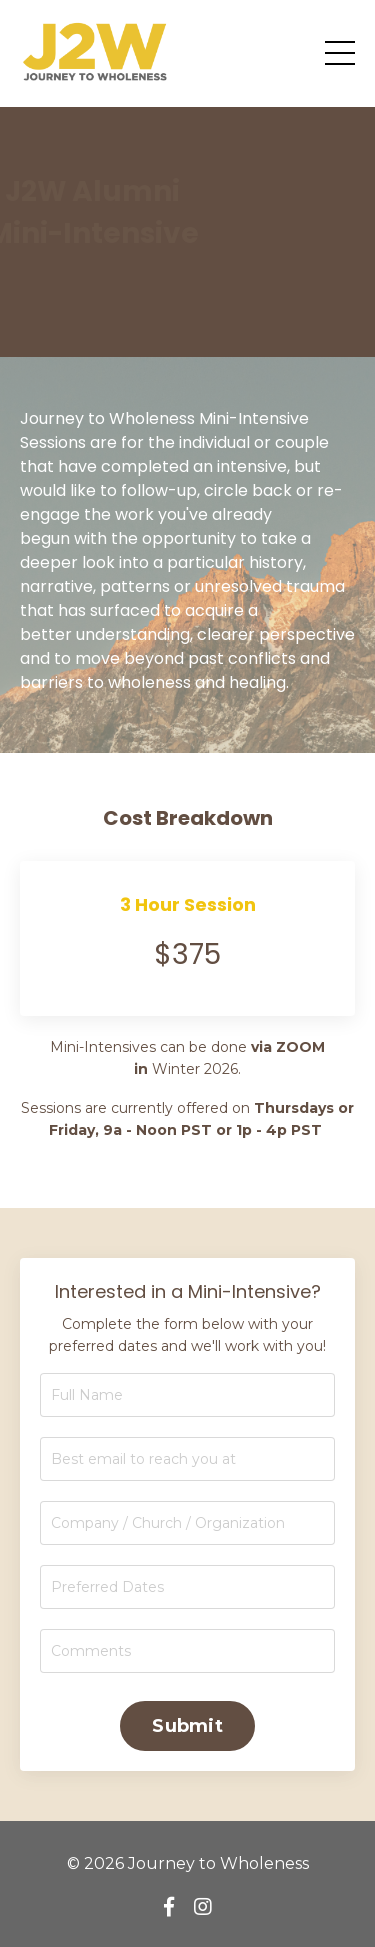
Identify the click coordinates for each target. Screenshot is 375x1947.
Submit (187, 1726)
